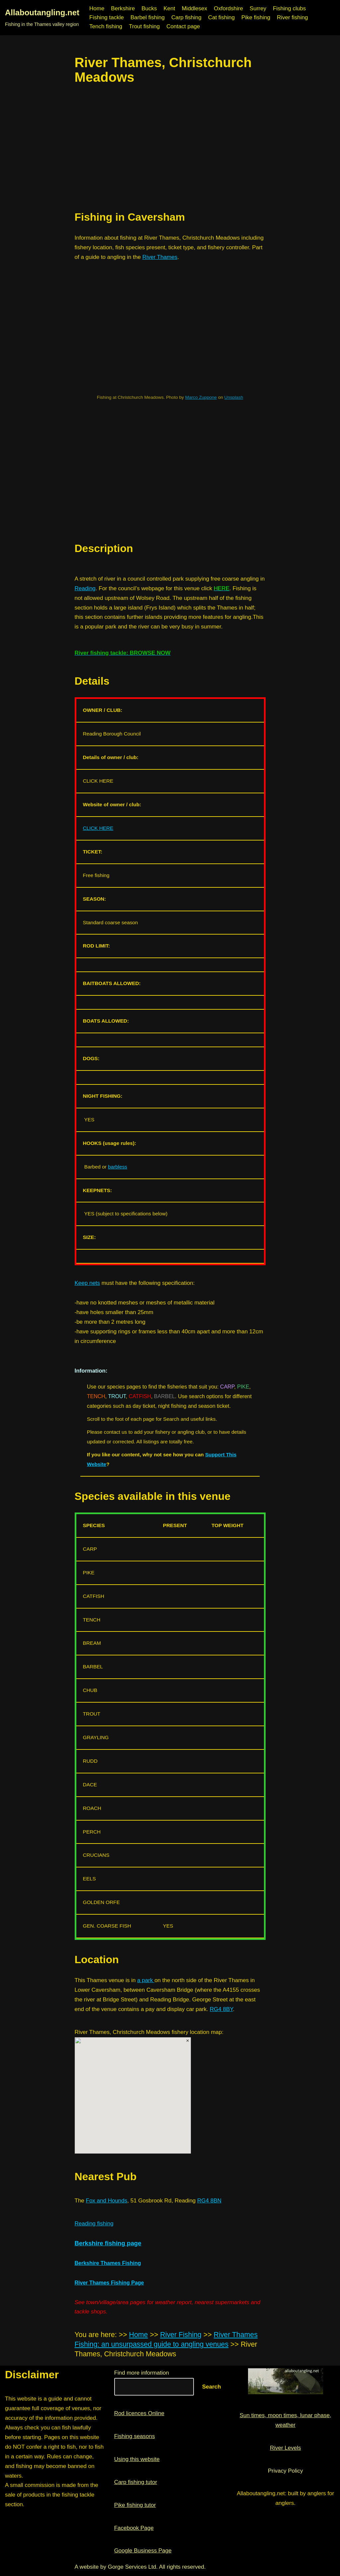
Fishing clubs (289, 8)
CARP (227, 1387)
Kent (169, 8)
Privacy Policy (285, 2471)
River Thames (160, 257)
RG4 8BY (221, 2009)
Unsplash (233, 397)
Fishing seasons (134, 2436)
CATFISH (140, 1396)
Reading (85, 588)
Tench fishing (105, 26)
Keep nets (87, 1283)
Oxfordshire (228, 8)
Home (96, 8)
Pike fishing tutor (135, 2505)
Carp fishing (186, 17)
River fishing (292, 17)
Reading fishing (94, 2223)
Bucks (149, 8)
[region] (170, 147)
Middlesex (194, 8)
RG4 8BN (209, 2200)
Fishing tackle (106, 17)
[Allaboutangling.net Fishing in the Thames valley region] (42, 17)
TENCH (96, 1396)
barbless (117, 1167)
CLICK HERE (98, 828)
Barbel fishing (147, 17)
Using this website (137, 2459)
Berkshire (123, 8)
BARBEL (164, 1396)
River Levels (285, 2448)
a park (145, 1980)
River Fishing (180, 2335)
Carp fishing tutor (135, 2482)
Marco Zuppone (201, 397)
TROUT (117, 1396)
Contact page (183, 26)
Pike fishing (255, 17)
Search (211, 2387)
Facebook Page (134, 2528)
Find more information (141, 2373)
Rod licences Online (139, 2413)
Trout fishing (144, 26)
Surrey (258, 8)
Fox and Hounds (107, 2200)
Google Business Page (143, 2550)
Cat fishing (221, 17)
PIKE (243, 1387)
